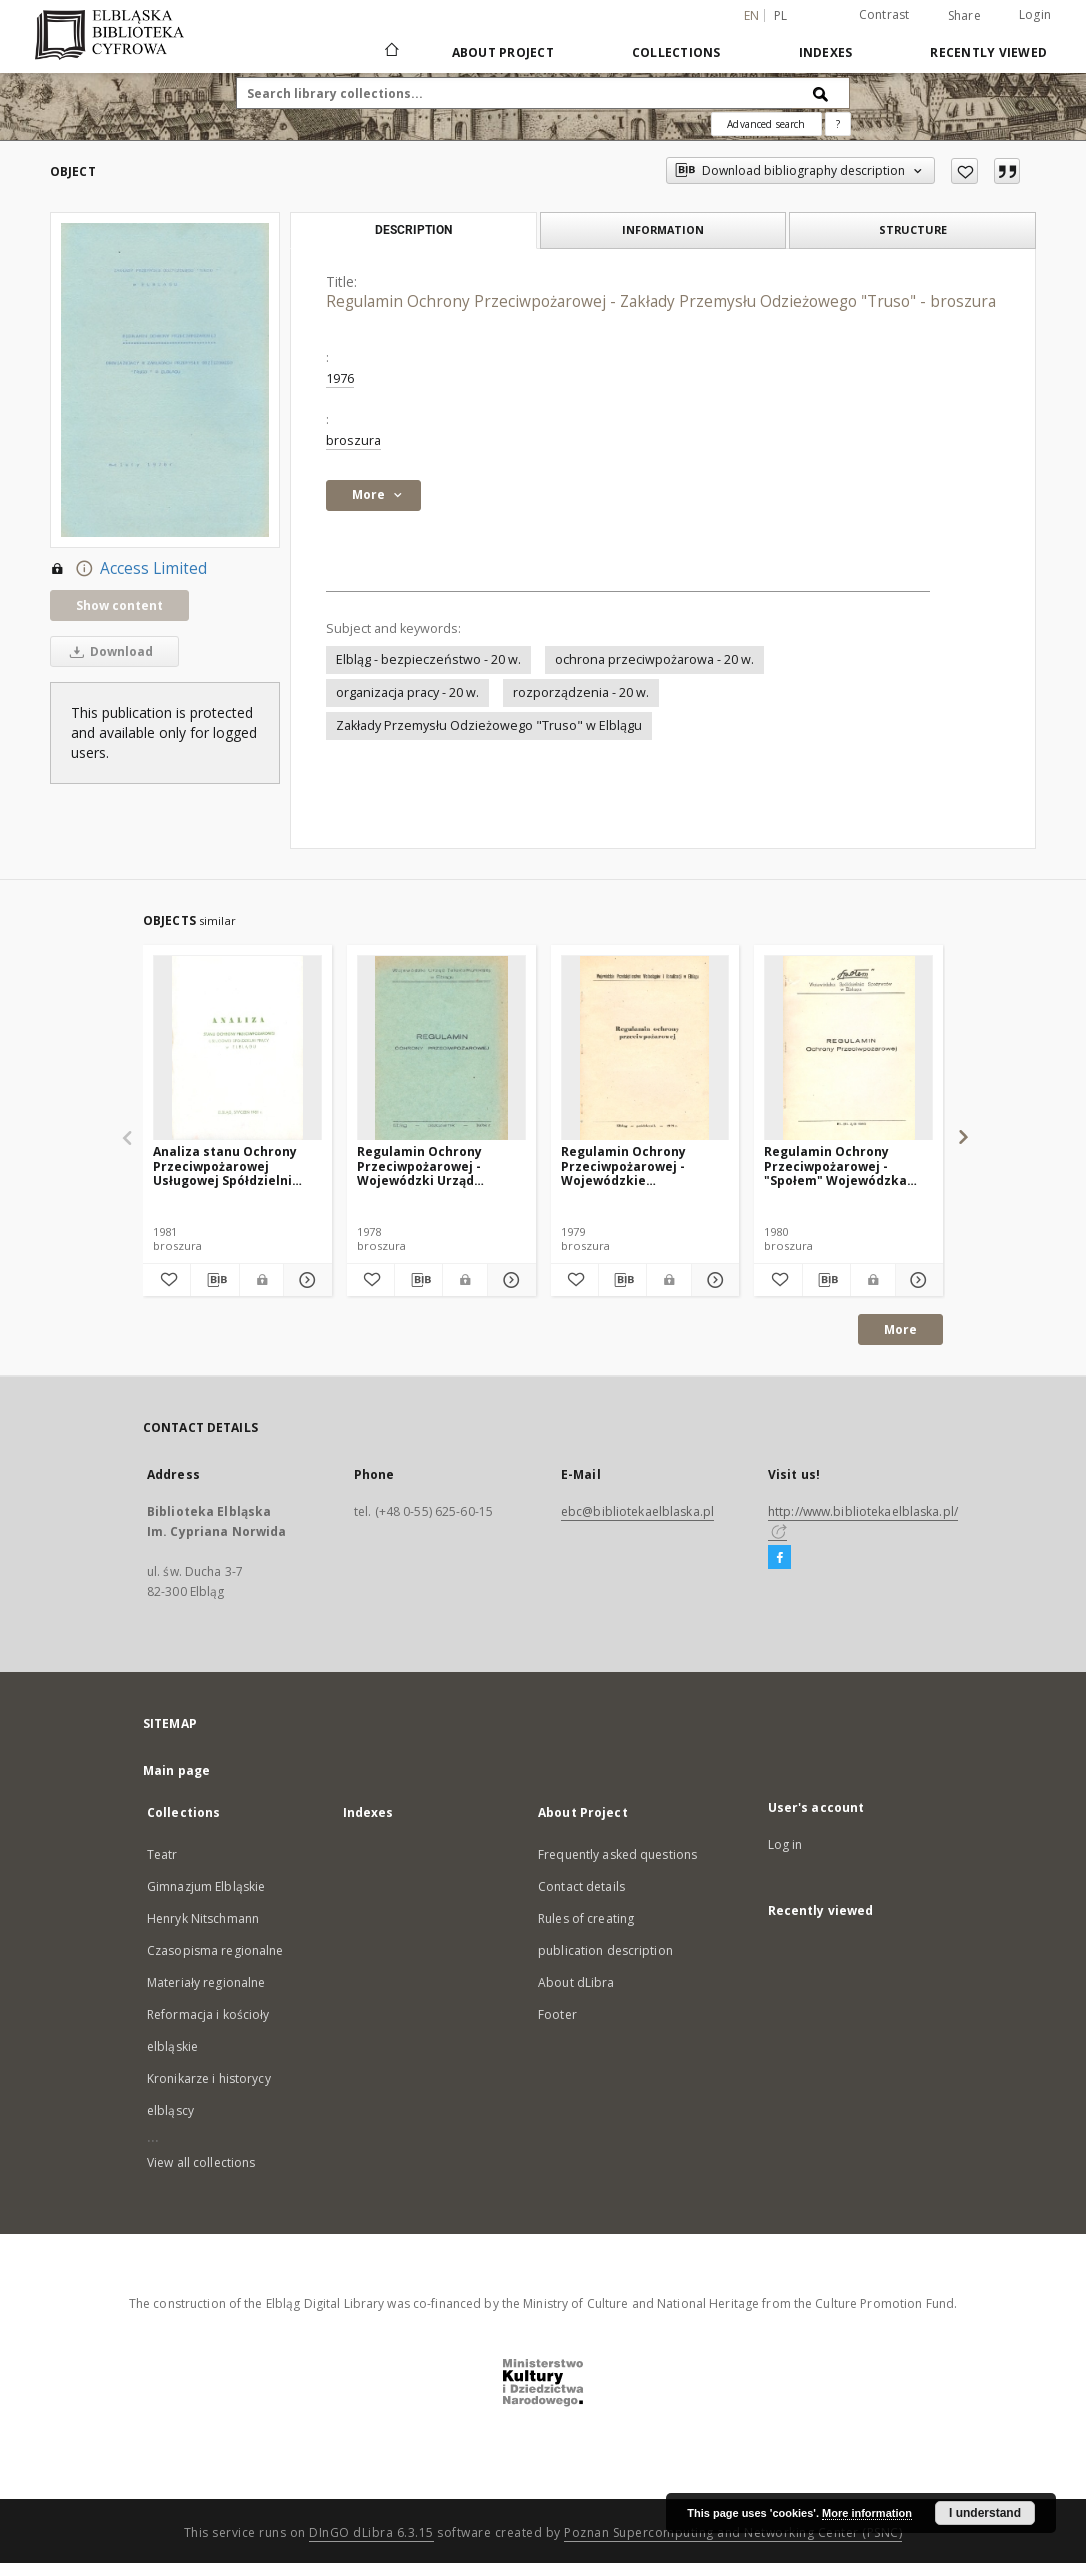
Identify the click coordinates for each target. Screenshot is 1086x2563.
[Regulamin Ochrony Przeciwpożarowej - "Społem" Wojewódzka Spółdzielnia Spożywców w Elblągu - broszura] (848, 1048)
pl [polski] (781, 15)
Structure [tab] (913, 229)
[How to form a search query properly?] (838, 124)
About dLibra (576, 1982)
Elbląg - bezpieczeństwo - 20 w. (428, 659)
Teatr (162, 1854)
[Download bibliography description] (214, 1280)
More (900, 1329)
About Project (503, 52)
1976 (340, 378)
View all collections (201, 2162)
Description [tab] (413, 230)
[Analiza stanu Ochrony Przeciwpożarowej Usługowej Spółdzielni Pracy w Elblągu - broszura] (237, 1048)
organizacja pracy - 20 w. (407, 692)
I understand (985, 2513)
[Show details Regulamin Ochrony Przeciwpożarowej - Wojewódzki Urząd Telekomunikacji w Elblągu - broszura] (508, 1280)
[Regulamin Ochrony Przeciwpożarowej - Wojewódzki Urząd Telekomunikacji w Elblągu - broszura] (441, 1048)
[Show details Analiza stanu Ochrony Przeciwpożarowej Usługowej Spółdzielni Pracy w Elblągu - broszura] (304, 1280)
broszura (353, 440)
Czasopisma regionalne (215, 1950)
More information (867, 2513)
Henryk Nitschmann (203, 1918)
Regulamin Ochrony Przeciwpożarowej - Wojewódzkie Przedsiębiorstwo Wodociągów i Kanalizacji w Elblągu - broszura (641, 1165)
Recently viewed (988, 52)
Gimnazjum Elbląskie (206, 1886)
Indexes (826, 52)
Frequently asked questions (617, 1854)
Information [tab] (663, 229)
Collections (676, 52)
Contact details (581, 1886)
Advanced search (766, 124)
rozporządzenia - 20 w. (581, 692)
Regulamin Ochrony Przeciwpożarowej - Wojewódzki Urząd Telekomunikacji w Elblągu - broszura (419, 1165)
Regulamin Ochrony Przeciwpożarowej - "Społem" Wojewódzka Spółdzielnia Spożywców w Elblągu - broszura (846, 1165)
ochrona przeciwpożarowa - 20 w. (654, 659)
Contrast (884, 14)
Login (1035, 14)
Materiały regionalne (206, 1982)
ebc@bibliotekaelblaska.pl (637, 1511)
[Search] (821, 93)
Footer (557, 2014)
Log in (785, 1844)
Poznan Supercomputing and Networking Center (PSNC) (733, 2532)
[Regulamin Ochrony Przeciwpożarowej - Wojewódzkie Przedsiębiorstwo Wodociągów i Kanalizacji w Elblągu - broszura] (645, 1048)
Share (964, 16)
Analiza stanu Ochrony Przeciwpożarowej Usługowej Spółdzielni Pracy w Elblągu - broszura (236, 1165)
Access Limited (128, 569)
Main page (176, 1770)
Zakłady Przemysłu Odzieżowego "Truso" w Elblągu (489, 725)
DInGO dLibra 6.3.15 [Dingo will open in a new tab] (371, 2532)
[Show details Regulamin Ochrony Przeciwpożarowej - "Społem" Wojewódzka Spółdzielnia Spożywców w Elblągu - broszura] (916, 1280)
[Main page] (390, 52)
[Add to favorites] (964, 171)
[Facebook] (779, 1558)
